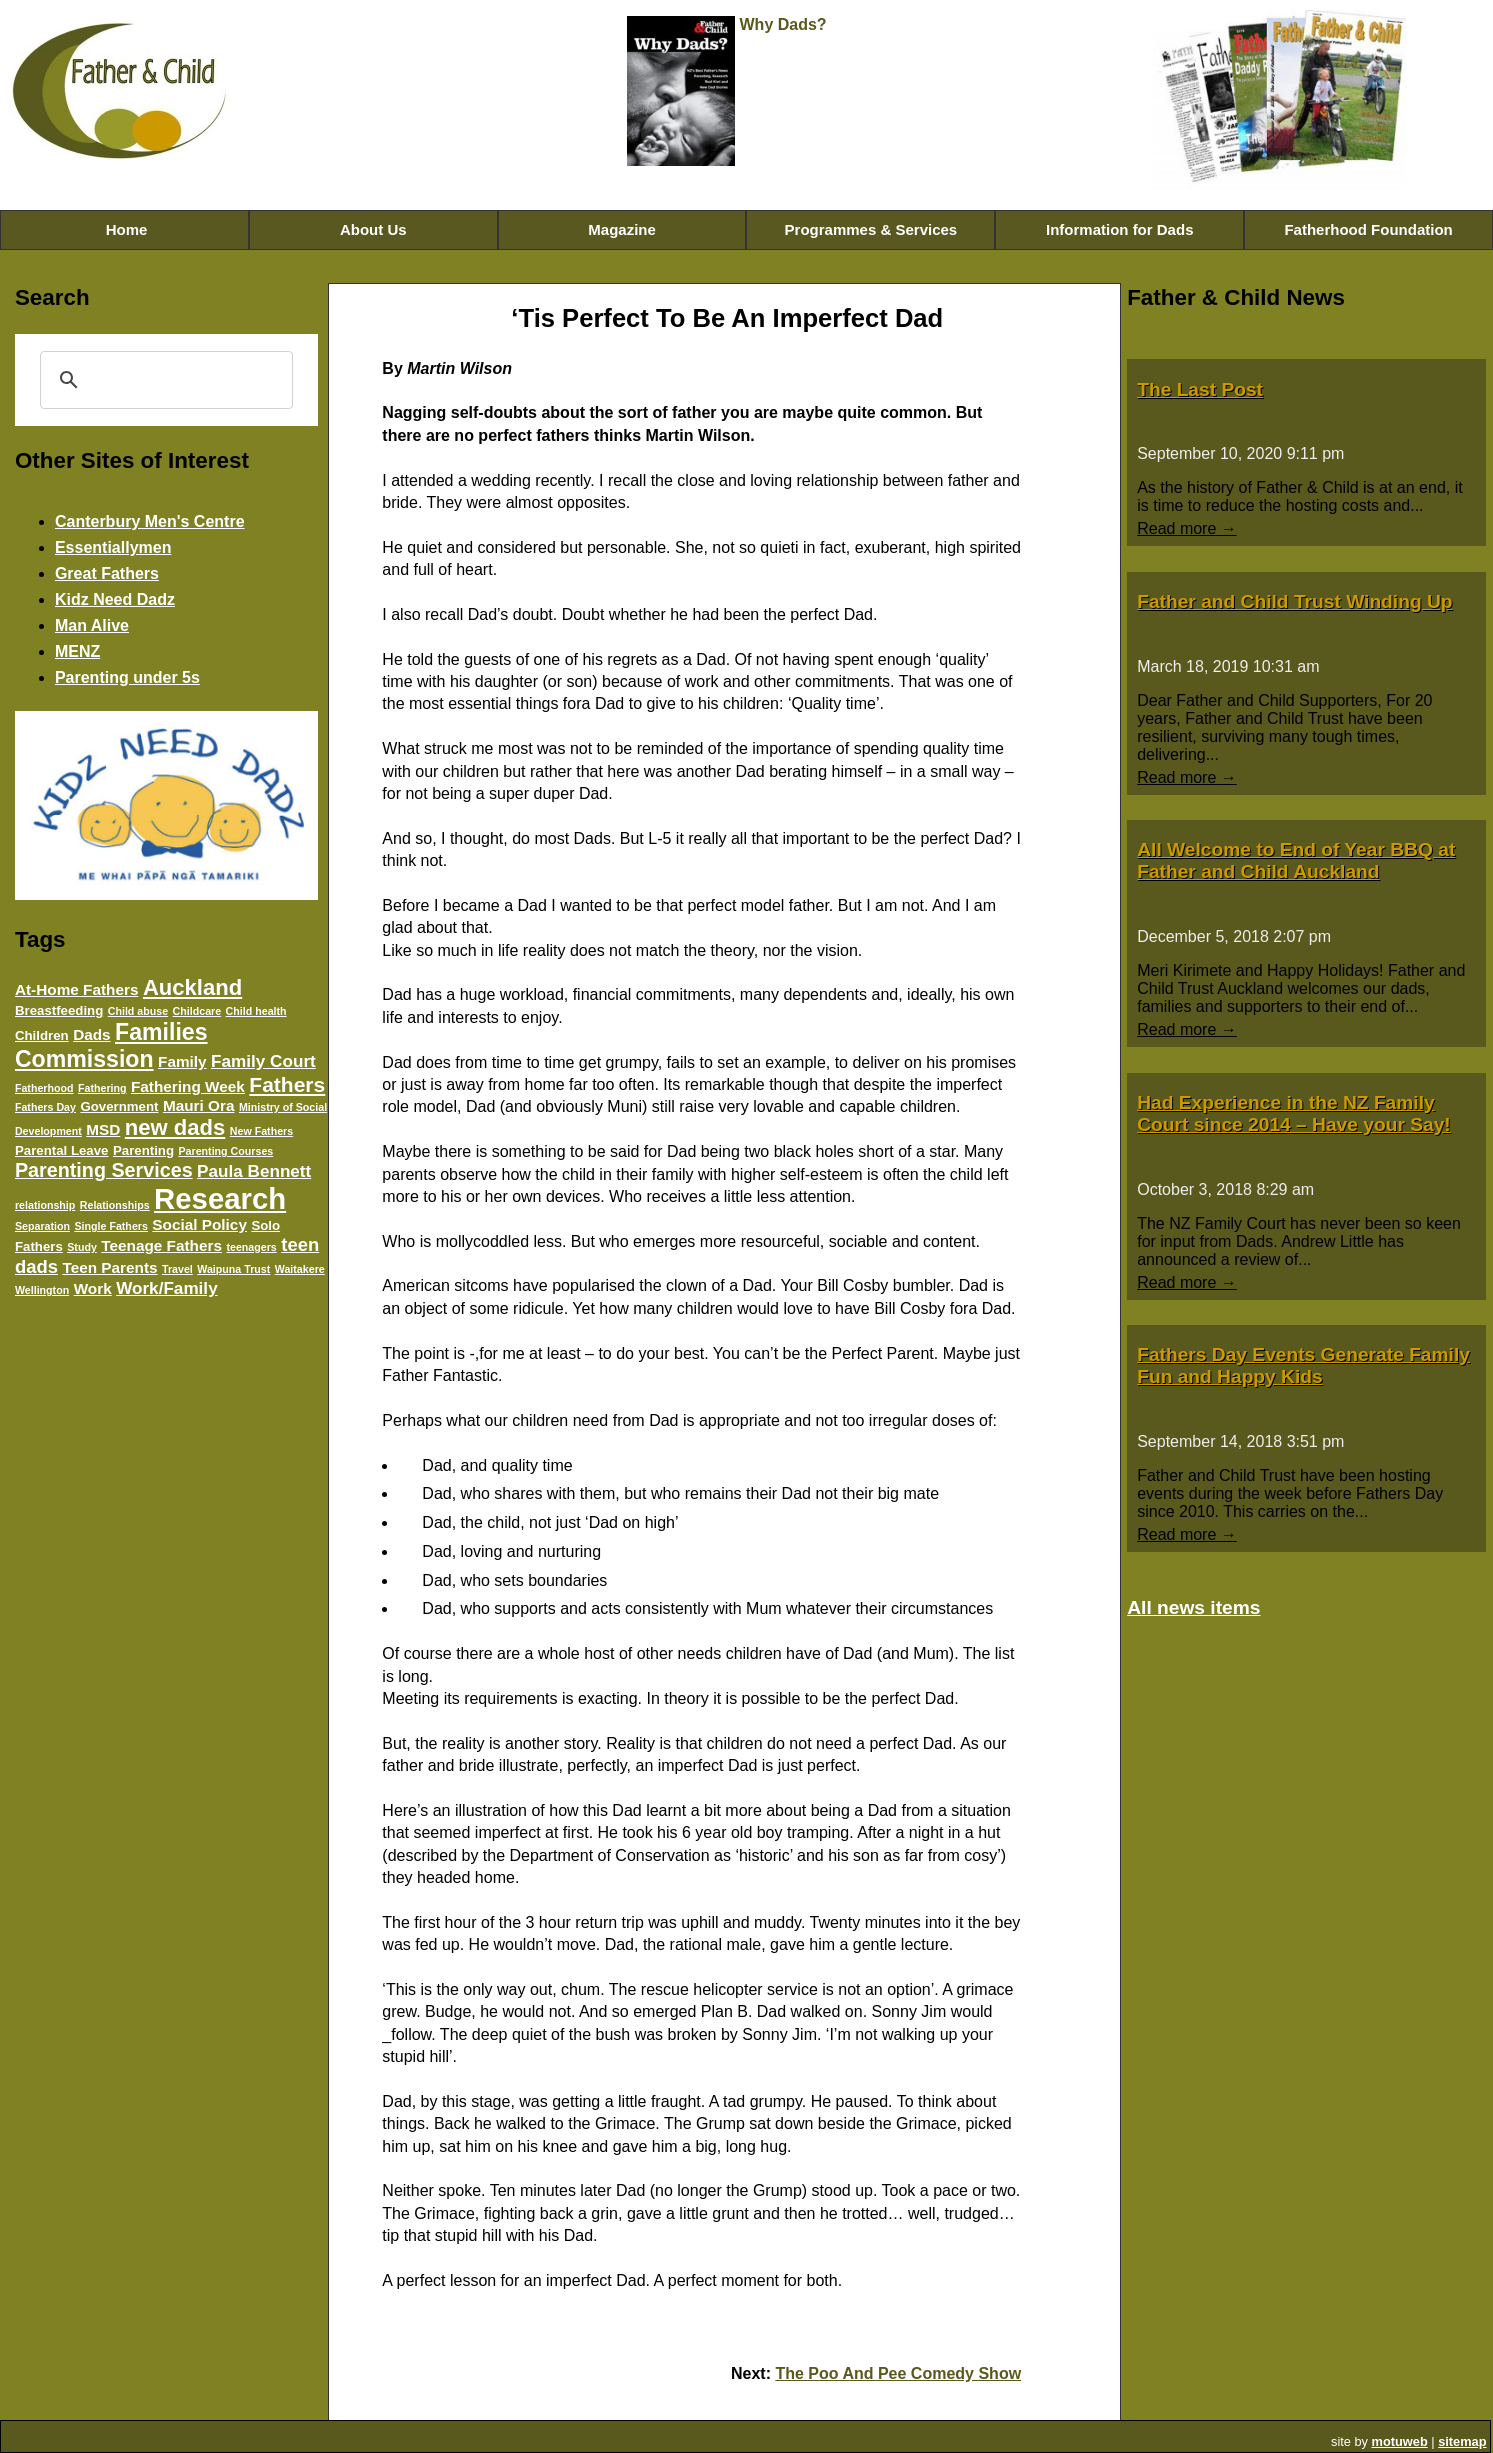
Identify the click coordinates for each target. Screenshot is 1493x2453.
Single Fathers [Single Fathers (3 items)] (110, 1226)
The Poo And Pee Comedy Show (898, 2373)
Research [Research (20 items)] (220, 1198)
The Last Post (1200, 389)
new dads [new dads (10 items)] (175, 1127)
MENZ (77, 651)
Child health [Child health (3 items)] (256, 1011)
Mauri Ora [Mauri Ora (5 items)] (199, 1105)
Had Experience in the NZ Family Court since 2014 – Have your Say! (1294, 1113)
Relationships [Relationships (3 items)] (115, 1205)
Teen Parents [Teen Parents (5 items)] (109, 1267)
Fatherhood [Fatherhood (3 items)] (44, 1088)
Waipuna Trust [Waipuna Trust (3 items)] (233, 1269)
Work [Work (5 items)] (93, 1288)
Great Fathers (107, 573)
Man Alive (92, 625)
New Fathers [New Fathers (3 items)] (261, 1131)
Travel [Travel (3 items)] (177, 1269)
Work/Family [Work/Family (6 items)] (167, 1288)
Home (124, 229)
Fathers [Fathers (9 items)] (287, 1084)
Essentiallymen (113, 547)
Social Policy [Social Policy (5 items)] (199, 1224)
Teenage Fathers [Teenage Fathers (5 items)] (161, 1245)
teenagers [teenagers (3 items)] (251, 1247)
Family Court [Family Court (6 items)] (263, 1061)
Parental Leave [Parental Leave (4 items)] (62, 1150)
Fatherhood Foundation (1368, 229)
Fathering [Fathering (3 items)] (102, 1088)
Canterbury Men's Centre (150, 521)
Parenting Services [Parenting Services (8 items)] (104, 1170)
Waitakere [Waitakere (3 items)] (300, 1269)
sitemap (1462, 2441)
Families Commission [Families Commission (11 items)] (111, 1045)
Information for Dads (1120, 229)
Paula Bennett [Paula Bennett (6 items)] (254, 1171)
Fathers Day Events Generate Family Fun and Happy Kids (1303, 1365)
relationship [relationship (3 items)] (45, 1205)
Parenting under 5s (127, 677)
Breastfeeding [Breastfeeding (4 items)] (59, 1010)
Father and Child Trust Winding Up (1294, 601)
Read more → (1187, 528)
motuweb (1400, 2441)
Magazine (622, 229)
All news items (1193, 1607)
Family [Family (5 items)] (182, 1061)
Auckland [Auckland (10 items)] (192, 987)
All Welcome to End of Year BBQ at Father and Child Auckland (1296, 860)
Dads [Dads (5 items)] (91, 1034)
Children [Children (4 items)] (42, 1035)
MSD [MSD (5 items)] (103, 1129)
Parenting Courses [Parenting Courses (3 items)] (225, 1151)
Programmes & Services (871, 229)
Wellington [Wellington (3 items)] (42, 1290)
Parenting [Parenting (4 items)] (143, 1150)
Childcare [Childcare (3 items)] (197, 1011)
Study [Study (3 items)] (82, 1247)
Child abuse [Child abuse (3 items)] (138, 1011)
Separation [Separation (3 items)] (42, 1226)
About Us (373, 229)
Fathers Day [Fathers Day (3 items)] (45, 1107)
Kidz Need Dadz (115, 599)
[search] (164, 380)
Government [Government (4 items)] (119, 1106)
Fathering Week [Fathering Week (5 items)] (188, 1086)
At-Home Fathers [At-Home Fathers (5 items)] (77, 989)
